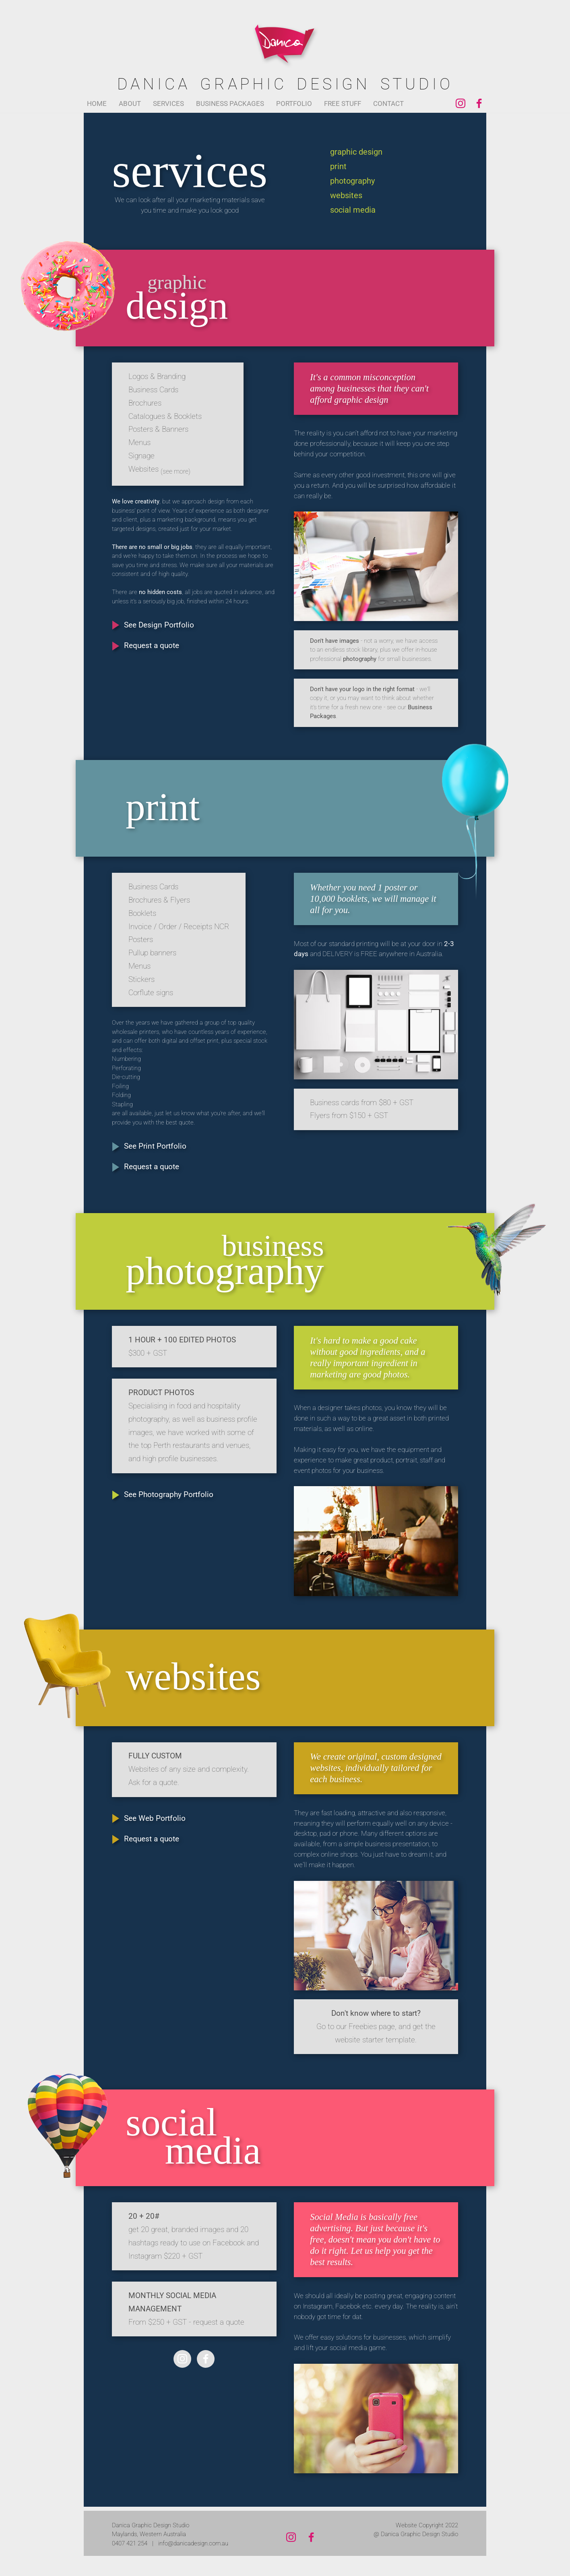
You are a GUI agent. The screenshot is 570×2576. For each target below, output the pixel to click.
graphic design (356, 152)
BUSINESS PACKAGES (230, 103)
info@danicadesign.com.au (193, 2543)
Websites (159, 469)
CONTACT (388, 103)
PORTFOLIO (294, 103)
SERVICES (168, 103)
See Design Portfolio (159, 625)
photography (352, 181)
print (338, 166)
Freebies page (372, 2026)
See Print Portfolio (155, 1146)
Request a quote (151, 645)
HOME (97, 103)
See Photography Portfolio (168, 1494)
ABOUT (130, 103)
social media (353, 210)
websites (346, 195)
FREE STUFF (342, 103)
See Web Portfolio (155, 1818)
